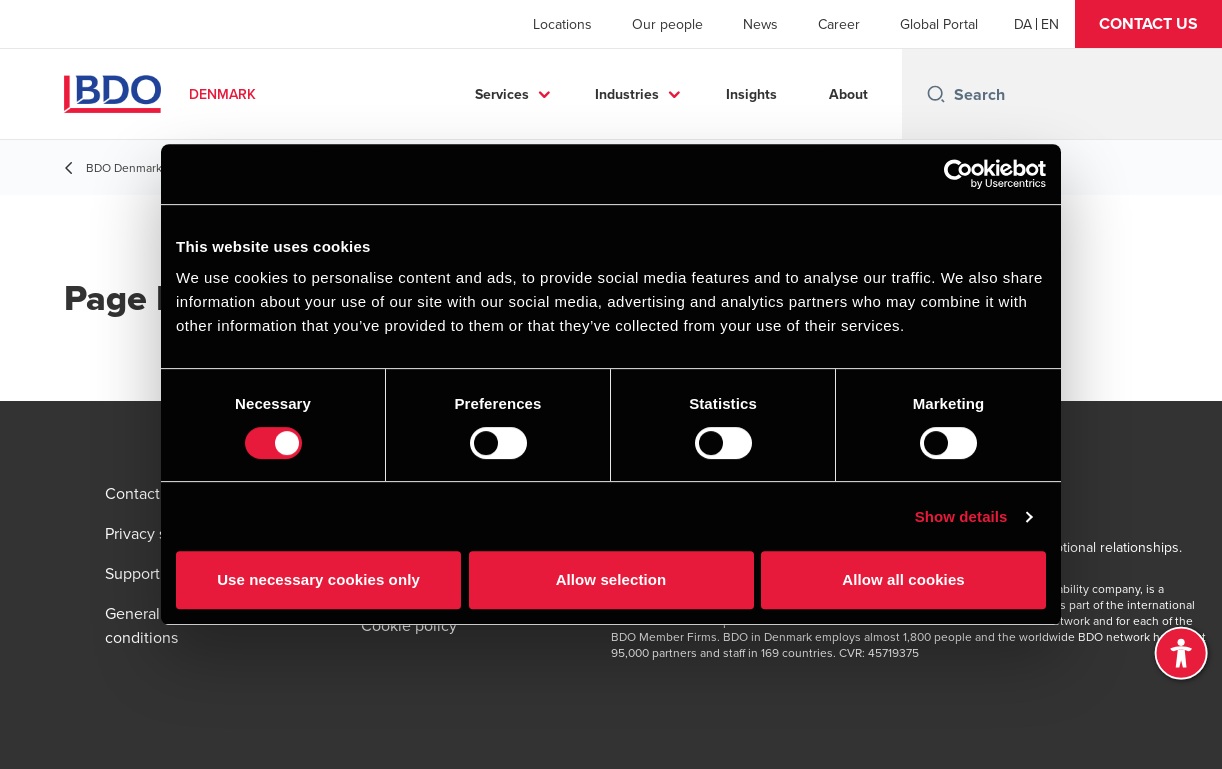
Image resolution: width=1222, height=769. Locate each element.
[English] (1050, 24)
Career (839, 24)
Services (502, 94)
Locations (562, 24)
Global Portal (939, 24)
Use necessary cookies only (318, 579)
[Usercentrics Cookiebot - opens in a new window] (958, 174)
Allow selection (611, 579)
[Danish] (1023, 24)
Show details (961, 516)
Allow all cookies (903, 579)
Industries (627, 94)
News (760, 24)
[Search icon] (936, 94)
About (848, 94)
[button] (1148, 24)
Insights (751, 94)
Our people (667, 24)
